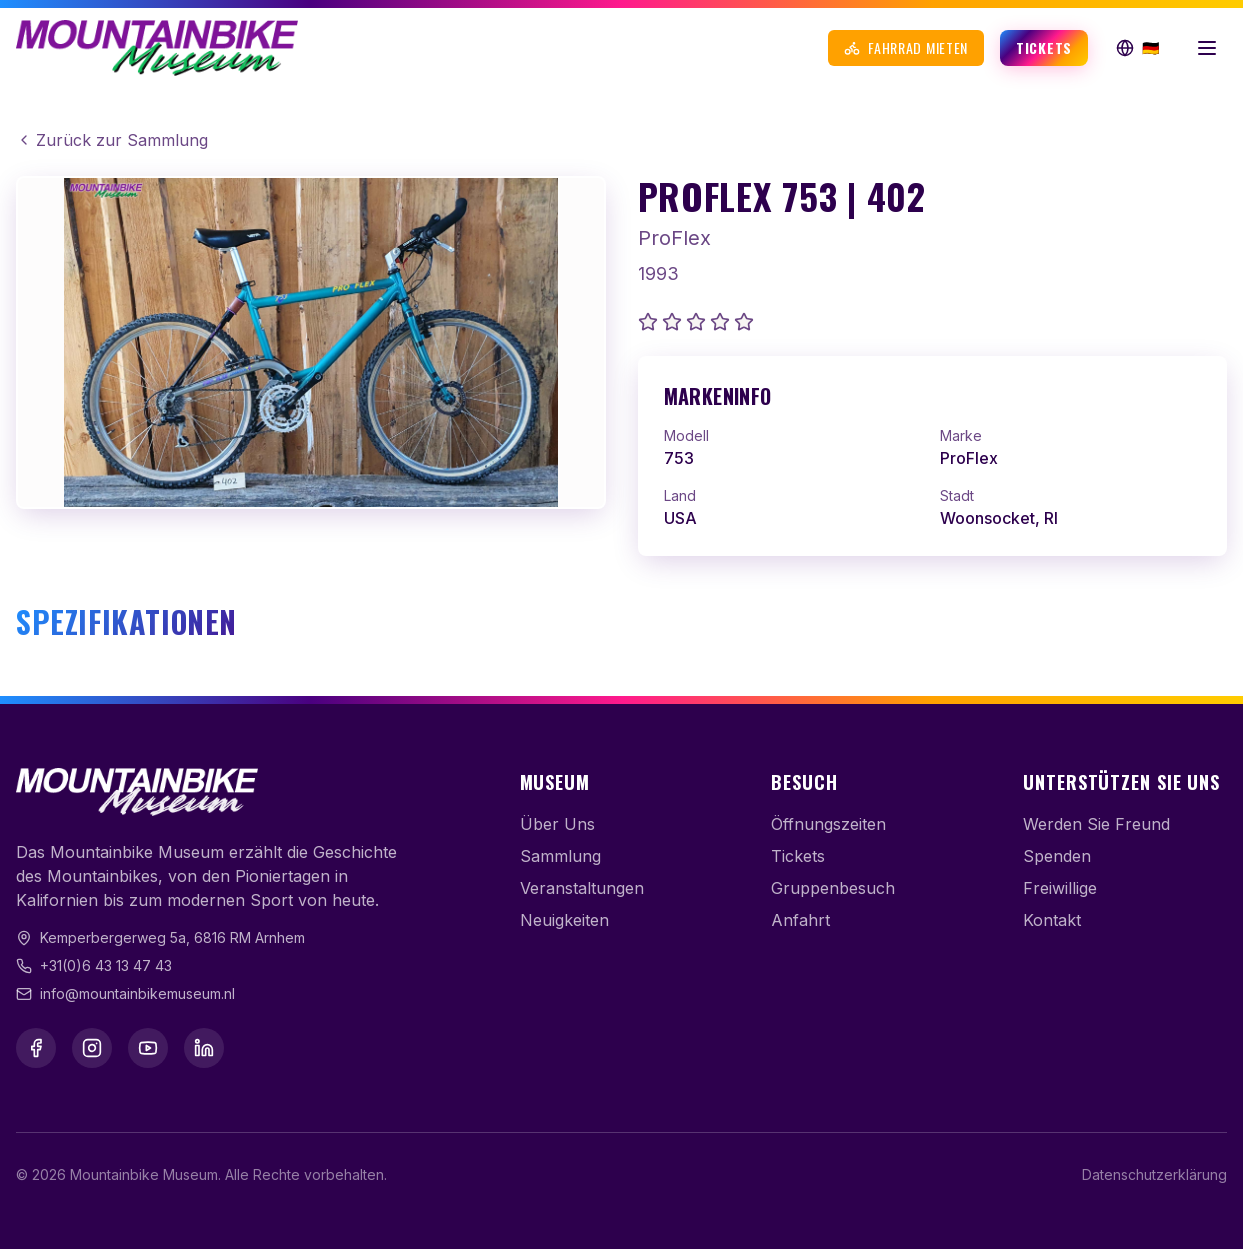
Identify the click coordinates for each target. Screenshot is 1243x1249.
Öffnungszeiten (828, 824)
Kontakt (1052, 920)
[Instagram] (92, 1048)
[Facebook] (36, 1048)
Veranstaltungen (582, 888)
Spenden (1057, 856)
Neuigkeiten (564, 920)
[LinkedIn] (204, 1048)
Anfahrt (800, 920)
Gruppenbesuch (833, 888)
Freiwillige (1060, 888)
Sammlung (560, 856)
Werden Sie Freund (1096, 824)
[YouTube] (148, 1048)
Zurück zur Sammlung (112, 140)
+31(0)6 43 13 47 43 (106, 965)
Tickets (1044, 47)
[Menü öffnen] (1207, 48)
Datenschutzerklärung (1154, 1174)
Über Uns (557, 824)
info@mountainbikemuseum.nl (137, 993)
